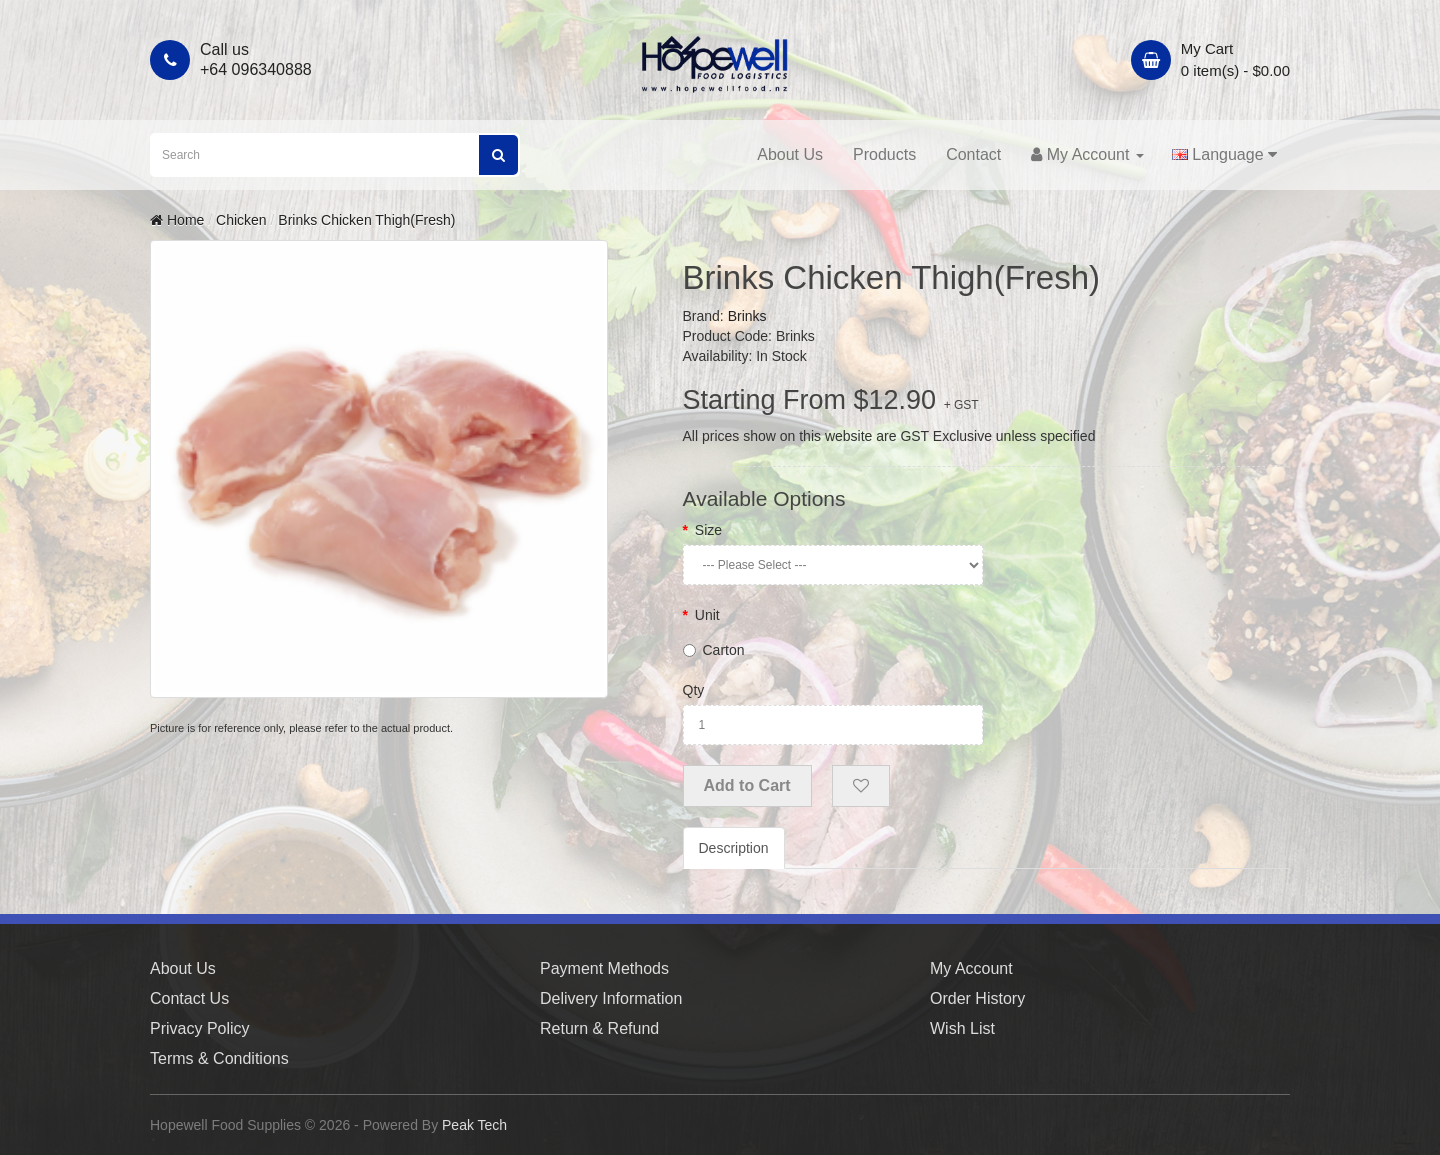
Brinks (747, 316)
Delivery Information (611, 998)
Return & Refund (599, 1028)
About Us (790, 154)
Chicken (241, 220)
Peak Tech (474, 1125)
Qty (694, 690)
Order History (977, 998)
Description (734, 848)
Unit (707, 615)
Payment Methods (604, 968)
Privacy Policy (200, 1028)
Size (708, 530)
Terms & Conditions (219, 1058)
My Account (971, 968)
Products (884, 154)
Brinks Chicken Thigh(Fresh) (366, 220)
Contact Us (189, 998)
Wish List (962, 1028)
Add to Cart (747, 785)
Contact (973, 154)
